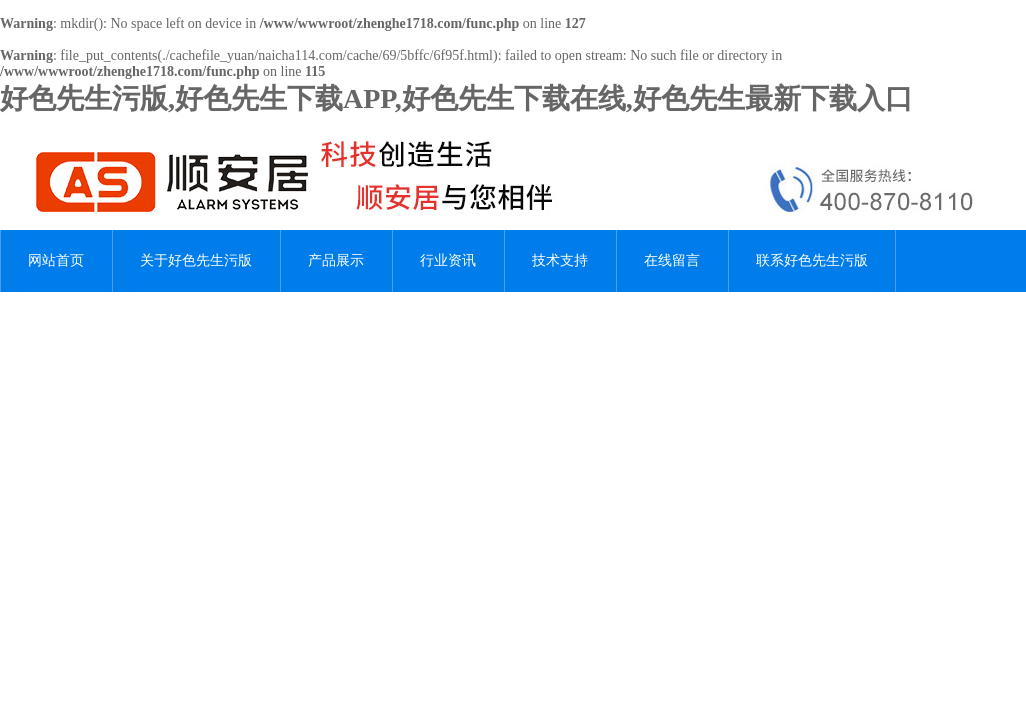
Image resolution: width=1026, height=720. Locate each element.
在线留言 (672, 260)
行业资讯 (448, 260)
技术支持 (560, 260)
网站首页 (56, 260)
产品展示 (336, 260)
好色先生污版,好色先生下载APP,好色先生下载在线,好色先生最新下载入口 (456, 98)
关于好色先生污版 (196, 260)
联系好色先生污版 (812, 260)
